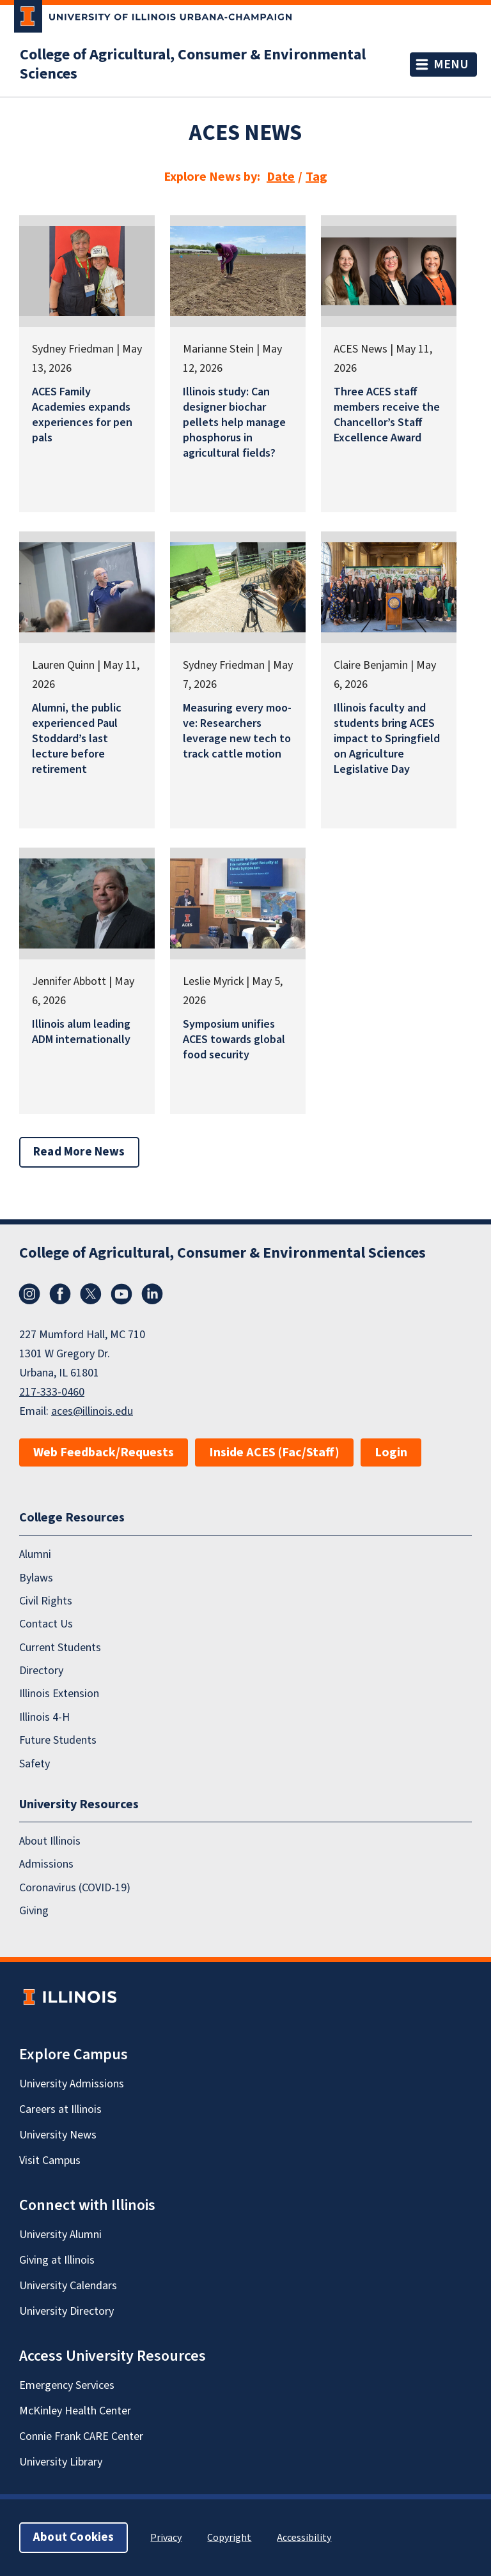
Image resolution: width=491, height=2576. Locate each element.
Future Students (58, 1740)
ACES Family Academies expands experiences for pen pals (82, 415)
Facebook (60, 1294)
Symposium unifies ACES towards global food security (234, 1039)
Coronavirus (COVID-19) (74, 1888)
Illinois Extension (59, 1694)
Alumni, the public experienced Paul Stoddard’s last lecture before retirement (76, 738)
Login (391, 1452)
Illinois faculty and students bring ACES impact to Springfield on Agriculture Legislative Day (387, 738)
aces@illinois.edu (92, 1411)
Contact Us (46, 1624)
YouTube (121, 1294)
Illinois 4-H (44, 1717)
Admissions (46, 1864)
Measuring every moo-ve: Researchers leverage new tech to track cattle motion (237, 731)
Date (281, 177)
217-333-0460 (51, 1392)
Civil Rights (45, 1601)
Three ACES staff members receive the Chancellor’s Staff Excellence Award (387, 415)
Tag (316, 177)
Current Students (60, 1648)
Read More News (79, 1152)
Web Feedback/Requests (103, 1452)
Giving (34, 1911)
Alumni (35, 1554)
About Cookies (73, 2537)
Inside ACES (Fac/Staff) (274, 1452)
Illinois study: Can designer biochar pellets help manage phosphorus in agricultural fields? (234, 422)
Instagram (29, 1294)
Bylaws (36, 1578)
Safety (34, 1764)
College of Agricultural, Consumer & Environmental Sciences (193, 64)
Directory (41, 1671)
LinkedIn (152, 1294)
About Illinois (50, 1841)
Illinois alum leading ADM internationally (81, 1032)
